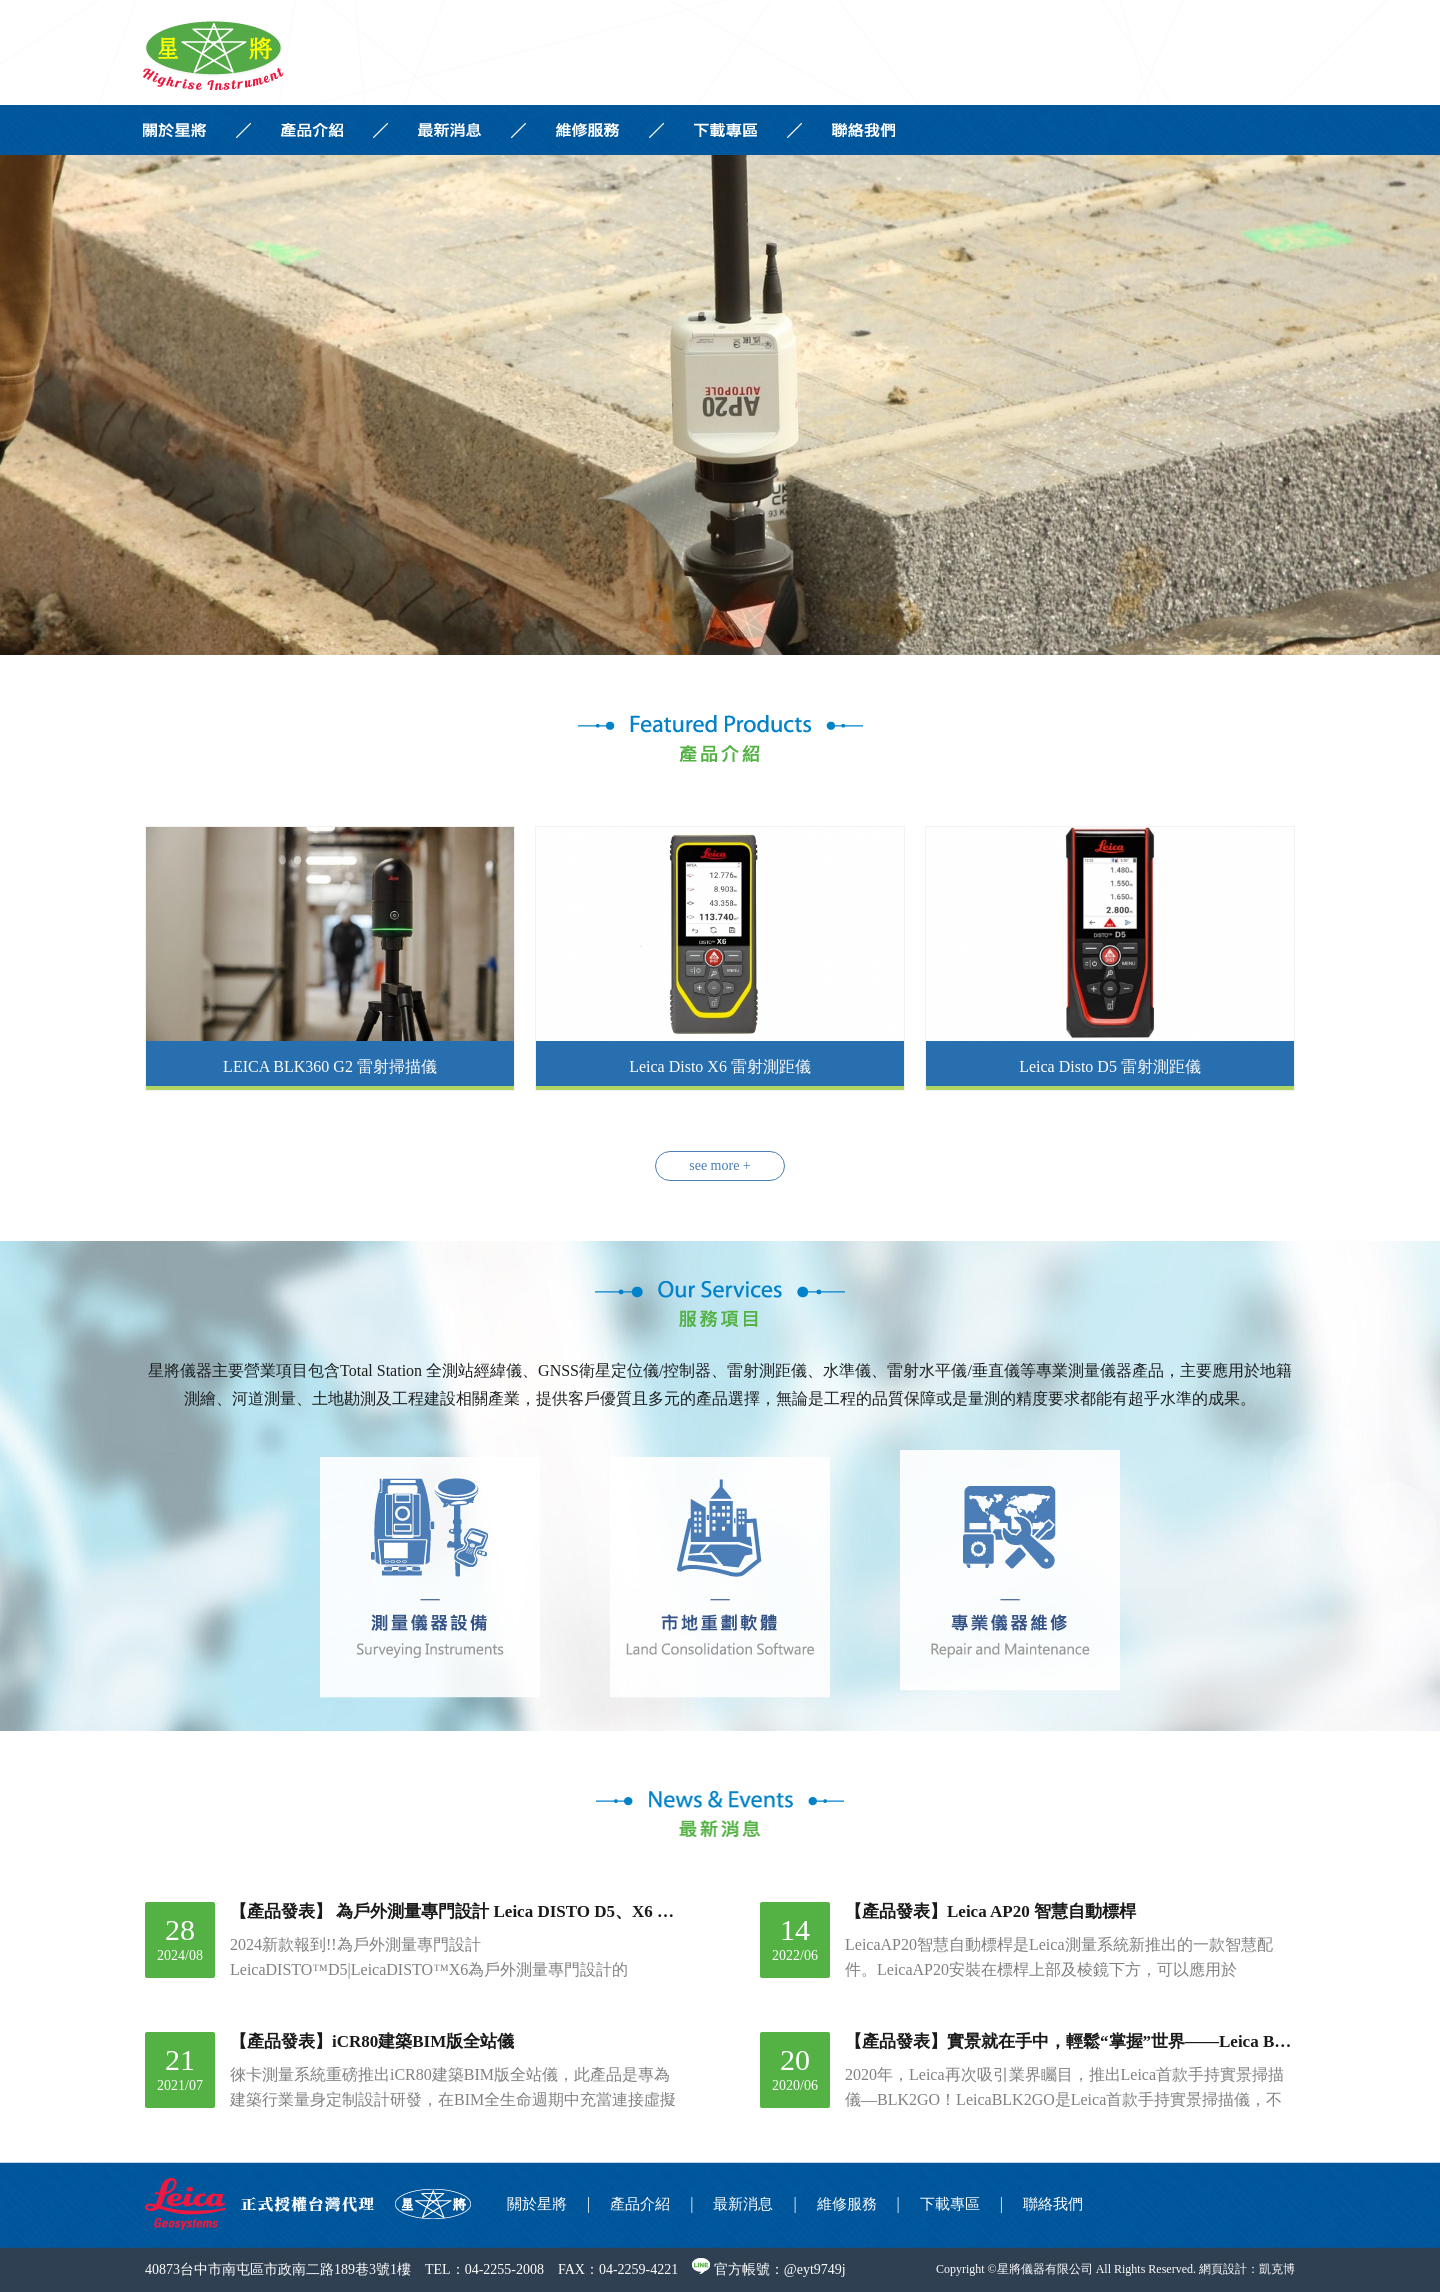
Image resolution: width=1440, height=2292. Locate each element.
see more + (720, 1165)
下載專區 (950, 2204)
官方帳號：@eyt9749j (768, 2269)
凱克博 (1277, 2269)
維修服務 (847, 2204)
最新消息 (743, 2204)
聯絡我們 (1053, 2204)
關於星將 (537, 2204)
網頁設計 (1223, 2269)
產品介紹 (640, 2204)
